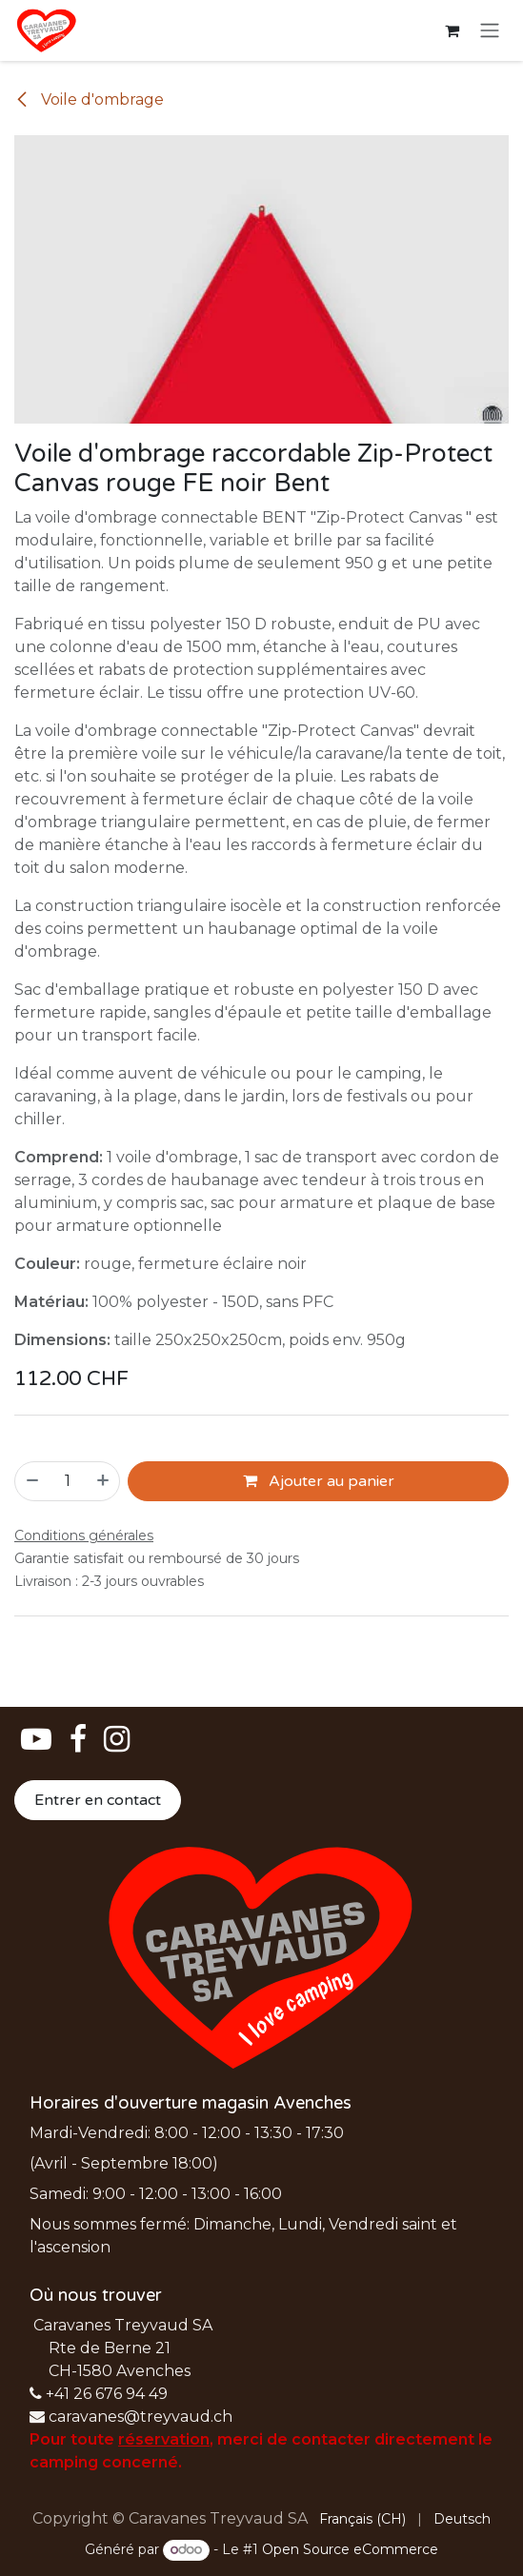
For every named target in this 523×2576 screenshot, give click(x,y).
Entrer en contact (97, 1800)
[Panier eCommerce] (451, 30)
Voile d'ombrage (89, 99)
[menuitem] (362, 2519)
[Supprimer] (31, 1480)
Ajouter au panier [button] (318, 1480)
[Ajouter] (104, 1480)
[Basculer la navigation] (490, 30)
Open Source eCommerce (350, 2549)
